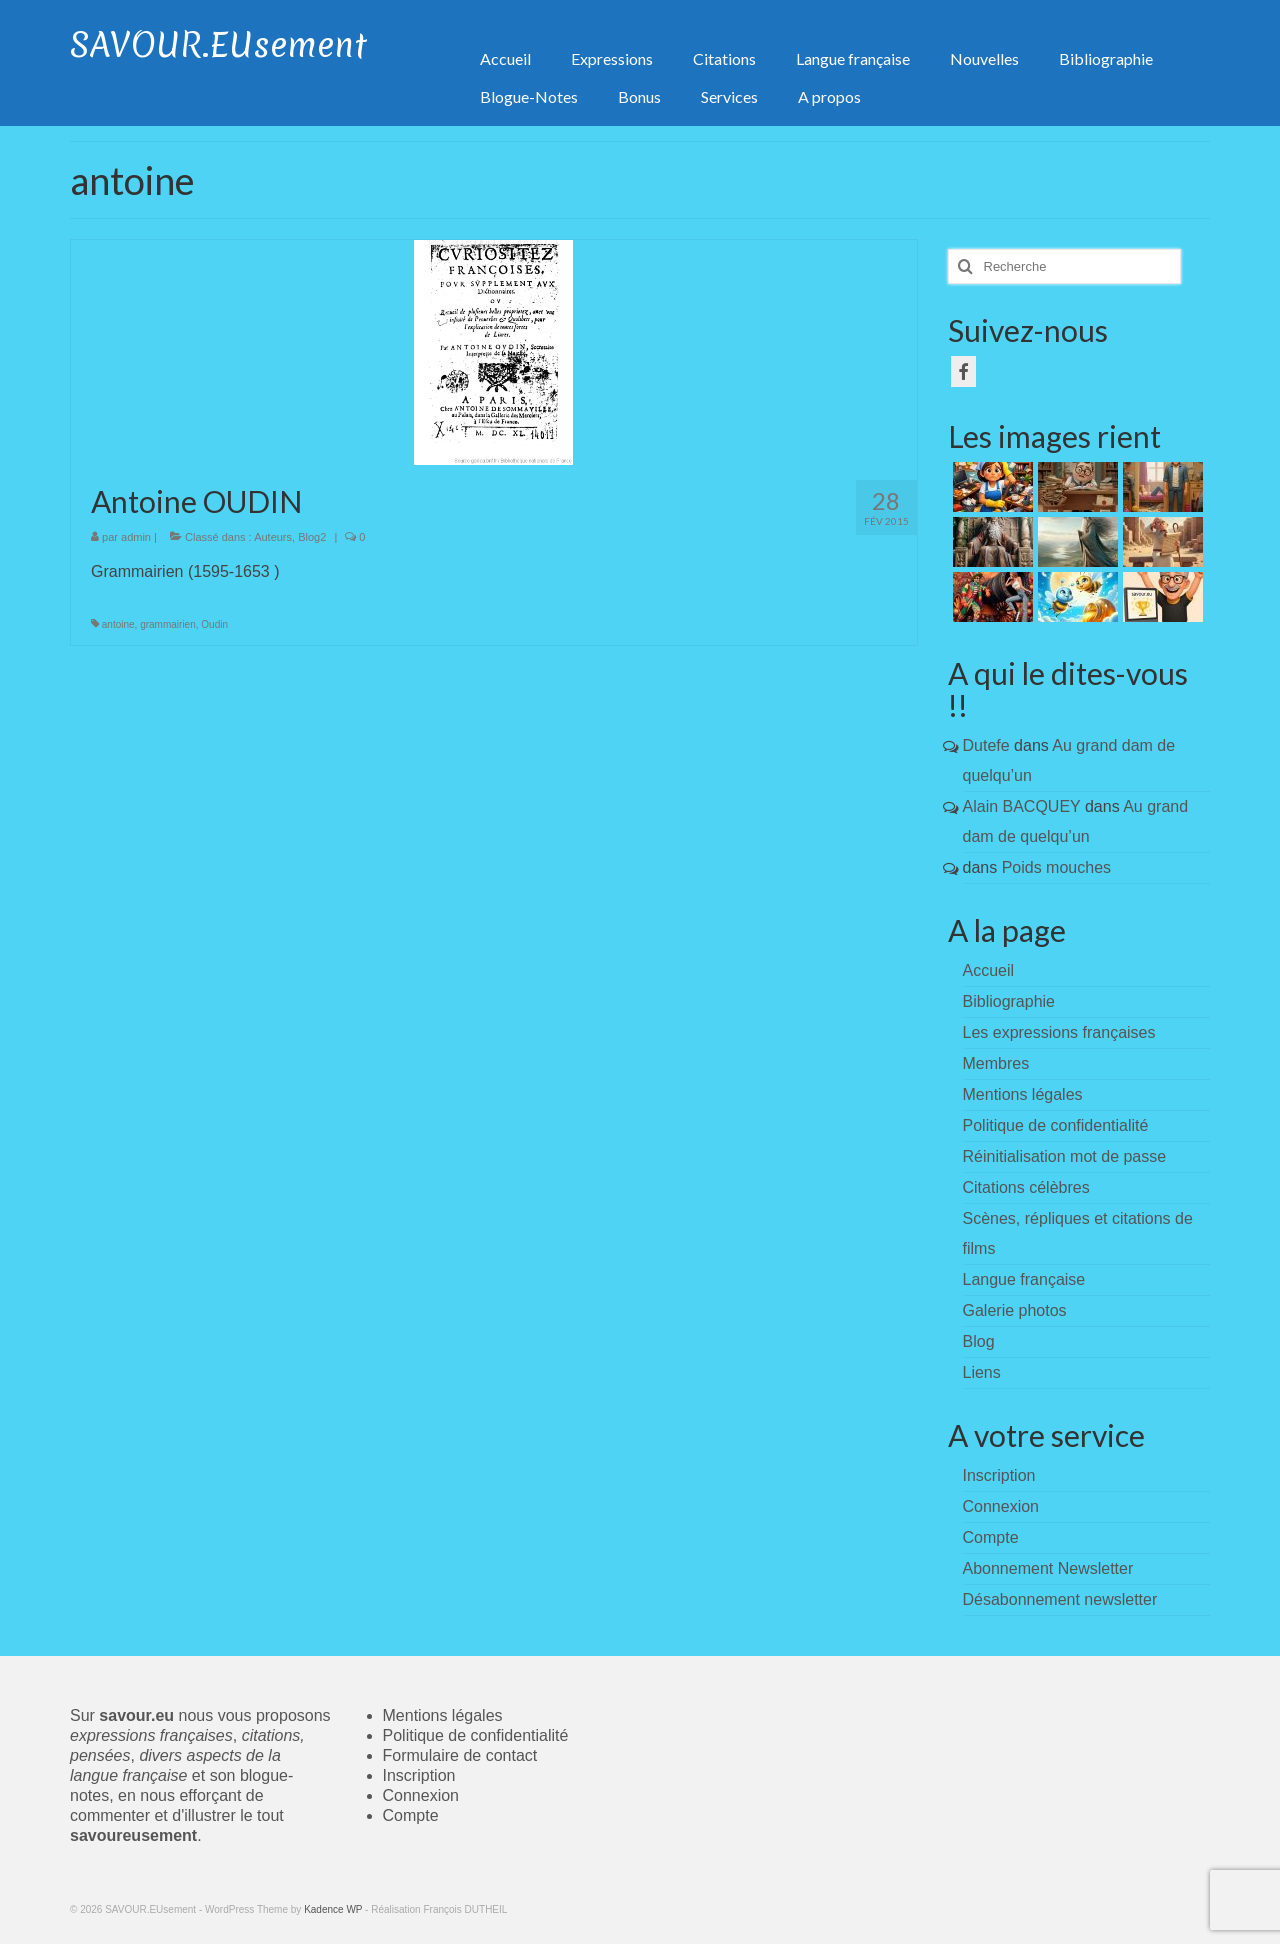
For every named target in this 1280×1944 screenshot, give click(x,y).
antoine (118, 624)
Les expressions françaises (1059, 1032)
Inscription (419, 1775)
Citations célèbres (1026, 1187)
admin (136, 537)
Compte (411, 1815)
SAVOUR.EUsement (218, 45)
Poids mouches (1056, 867)
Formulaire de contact (460, 1755)
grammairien (168, 624)
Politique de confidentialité (1056, 1125)
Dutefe (986, 745)
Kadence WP (333, 1909)
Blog (979, 1341)
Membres (996, 1063)
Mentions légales (1023, 1094)
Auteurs (273, 537)
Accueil (989, 970)
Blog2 (312, 537)
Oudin (214, 624)
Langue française (1024, 1279)
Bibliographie (1009, 1001)
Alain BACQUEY (1022, 806)
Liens (982, 1372)
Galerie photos (1015, 1310)
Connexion (421, 1795)
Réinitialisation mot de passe (1065, 1156)
